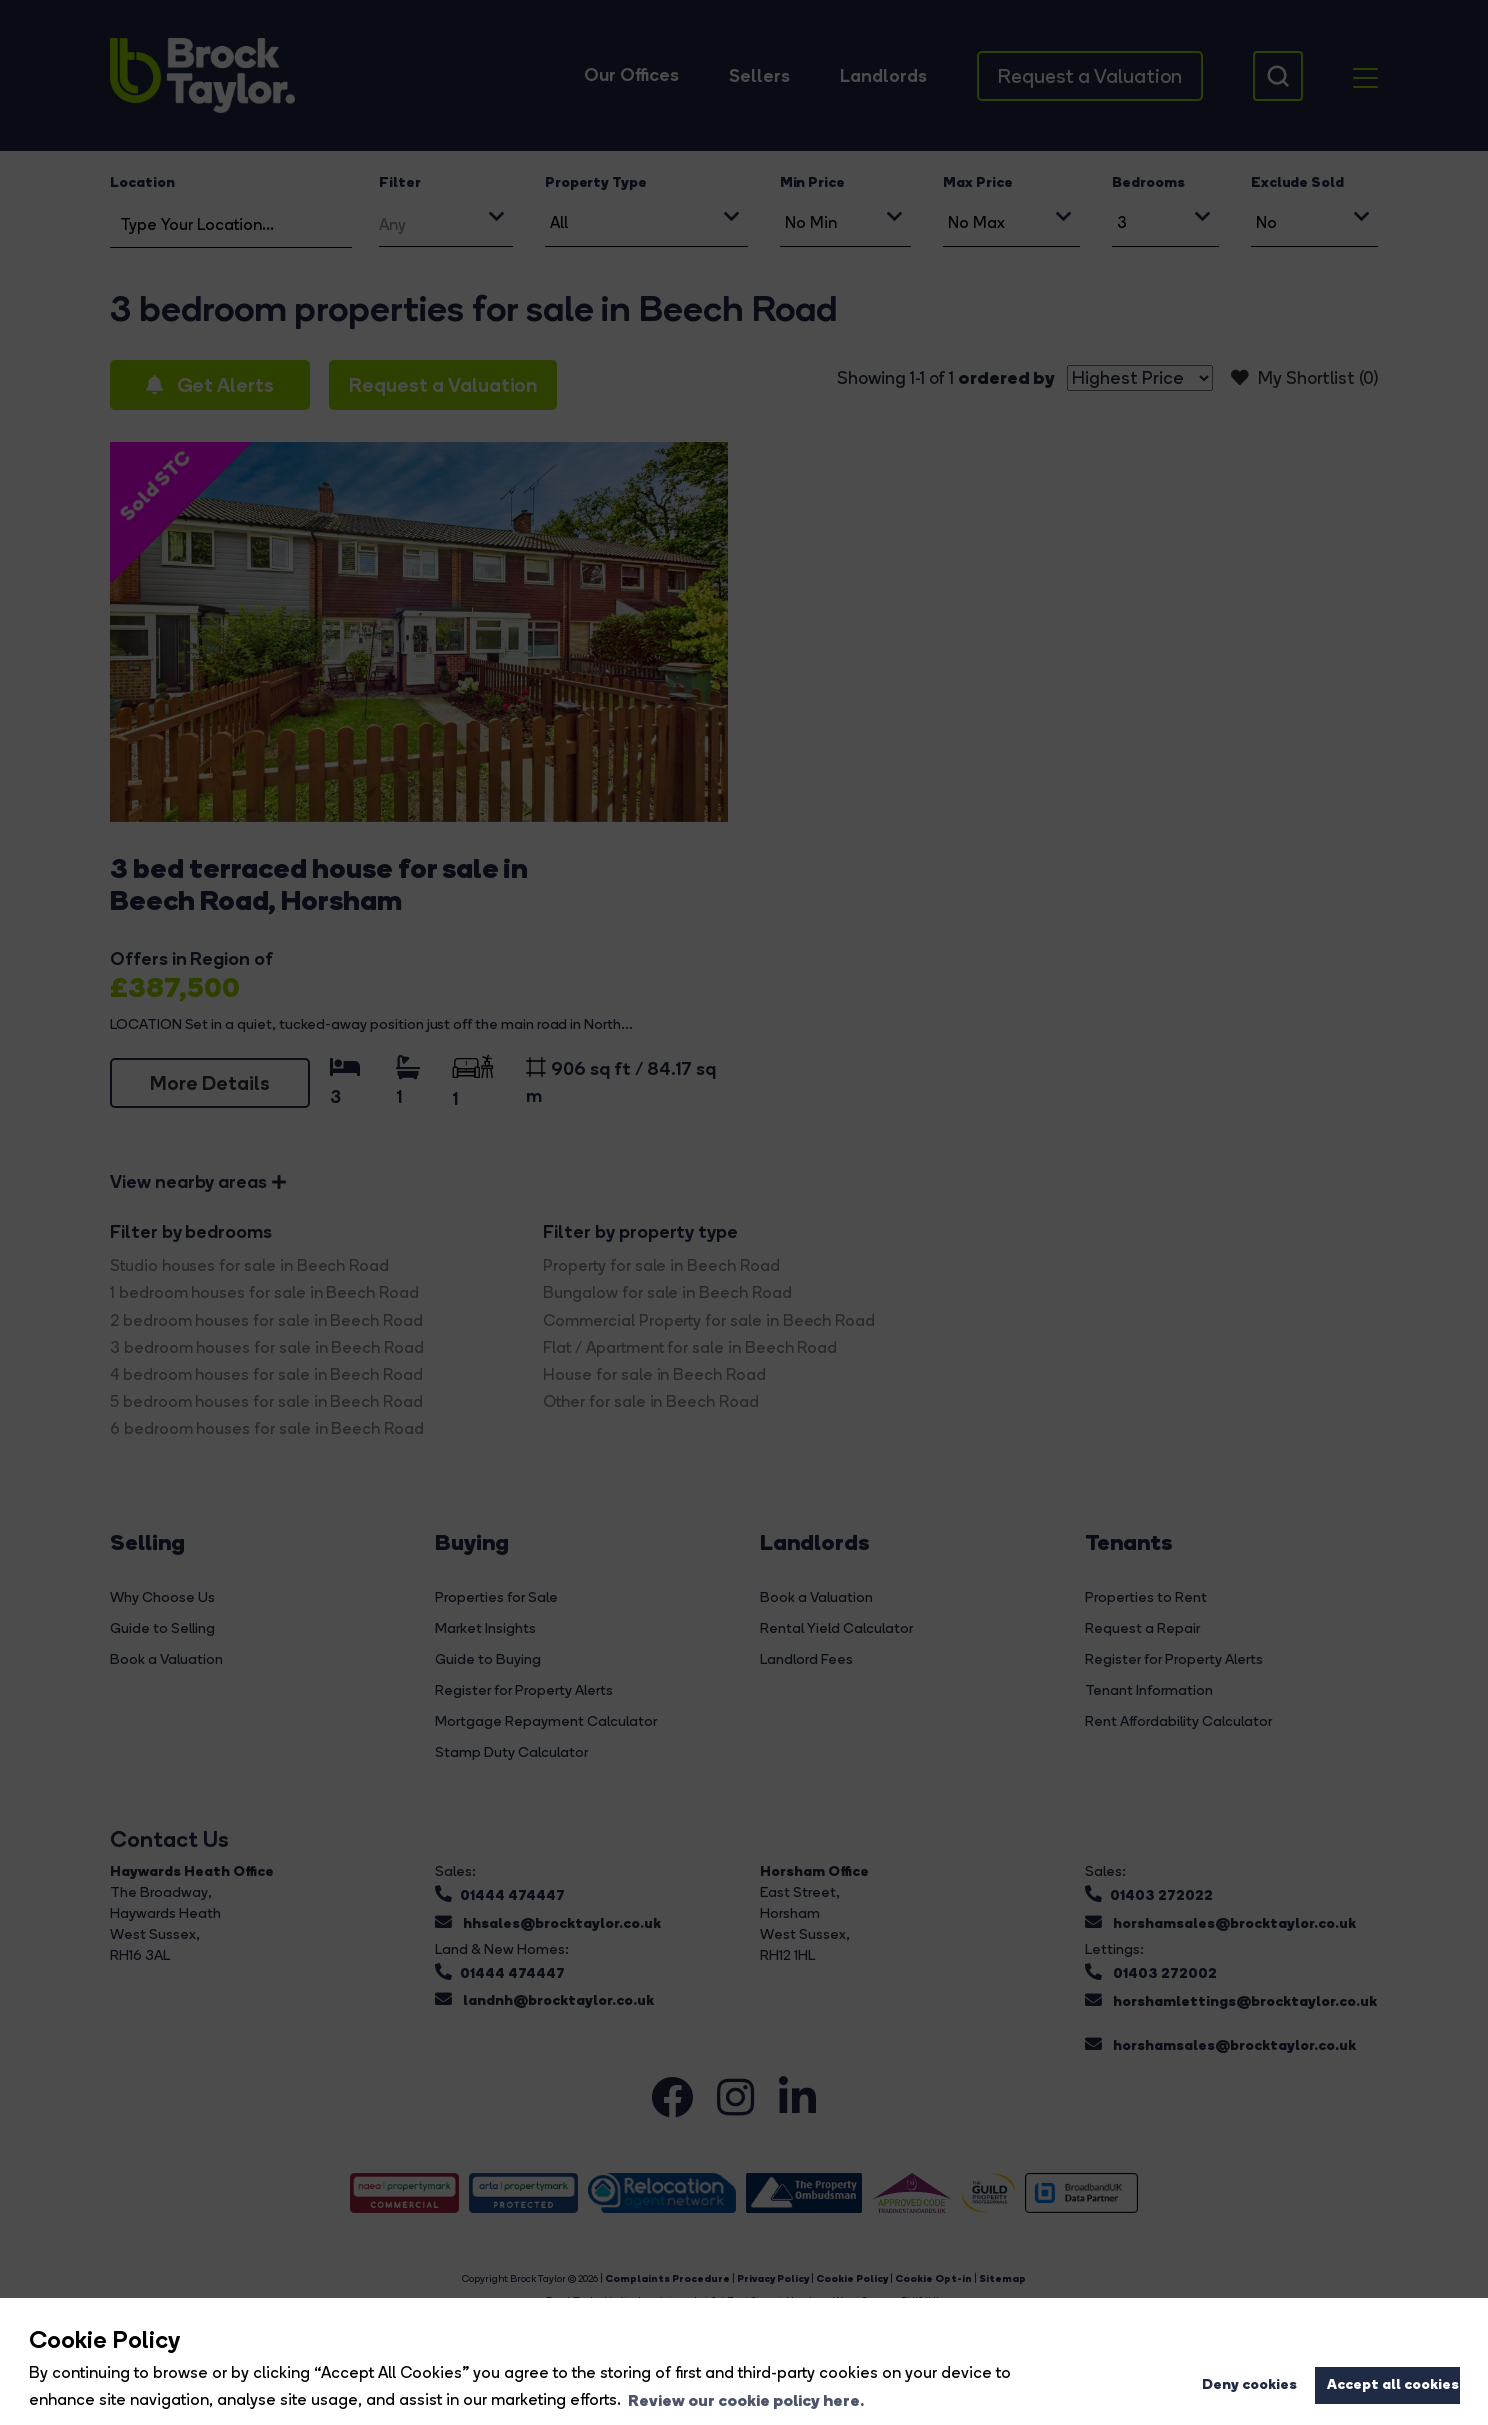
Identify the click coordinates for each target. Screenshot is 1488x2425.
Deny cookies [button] (1249, 2384)
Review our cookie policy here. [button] (746, 2400)
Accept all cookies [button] (1393, 2384)
